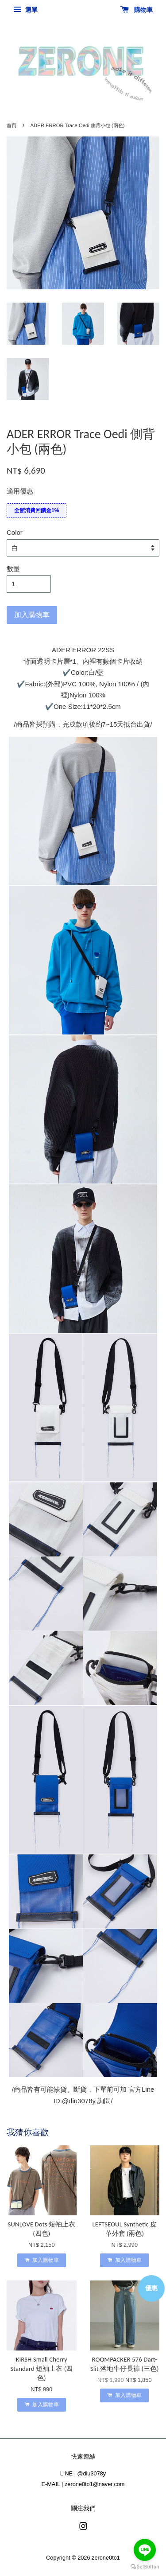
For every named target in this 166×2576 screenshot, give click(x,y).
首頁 (11, 125)
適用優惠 (20, 491)
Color (15, 532)
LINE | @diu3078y (83, 2473)
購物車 (136, 10)
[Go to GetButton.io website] (145, 2567)
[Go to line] (145, 2550)
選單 (25, 10)
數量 (13, 568)
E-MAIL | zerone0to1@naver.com (83, 2484)
